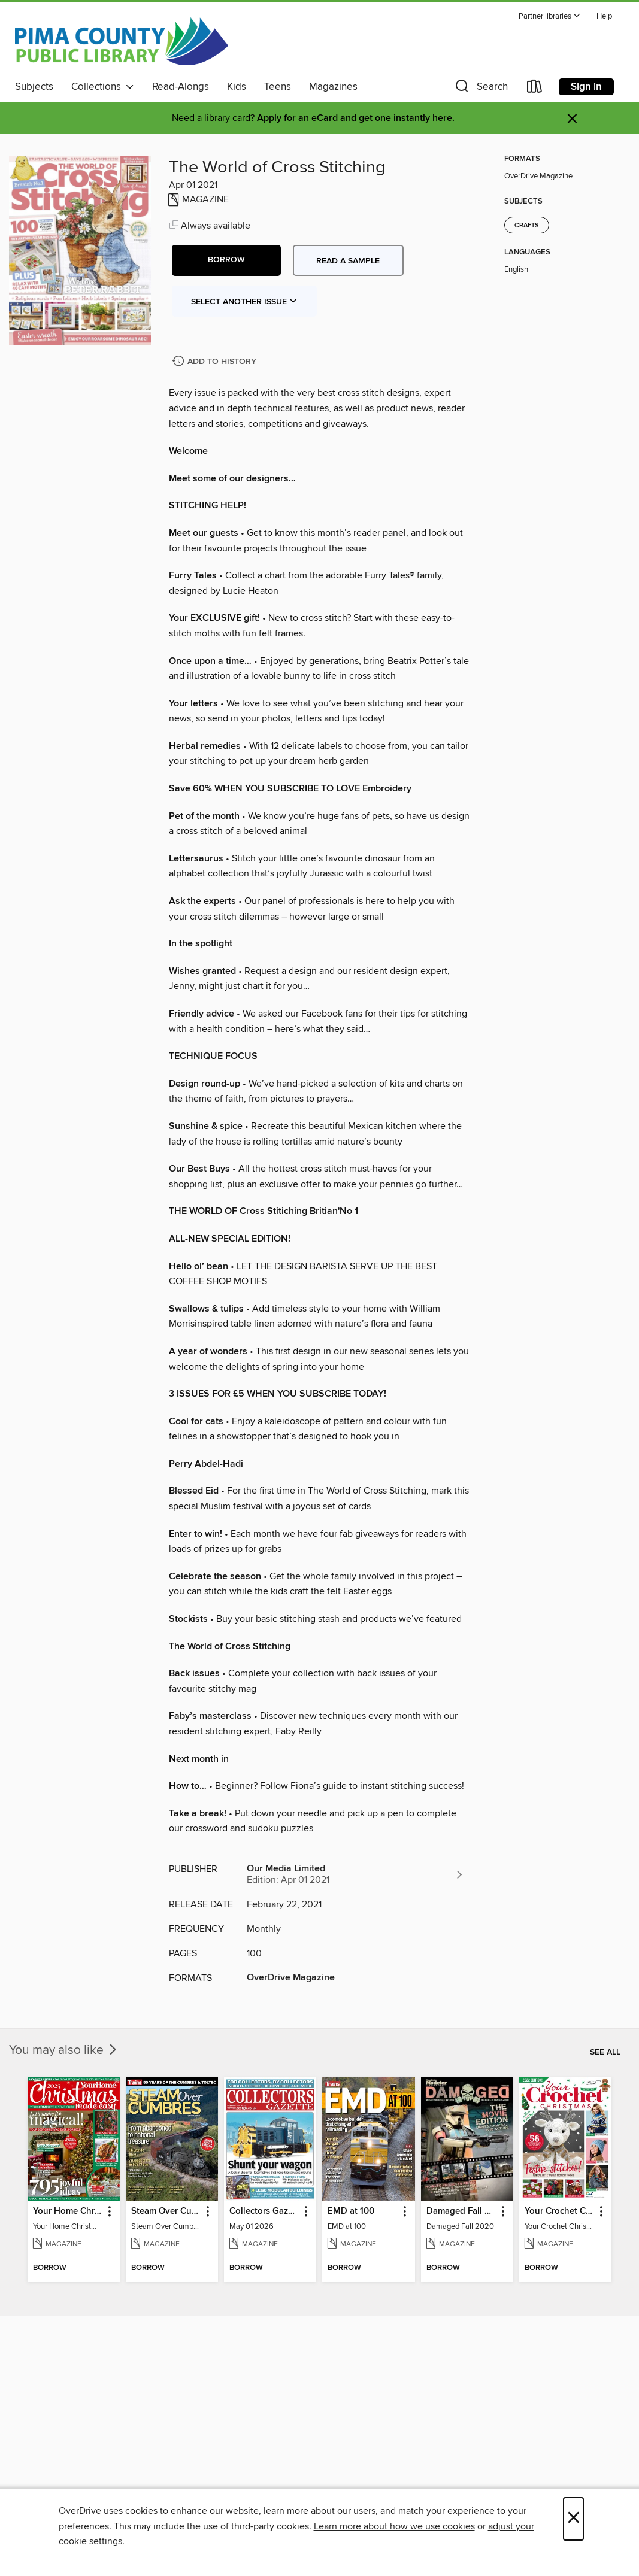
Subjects (34, 86)
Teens (277, 86)
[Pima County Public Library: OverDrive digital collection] (121, 41)
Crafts (526, 226)
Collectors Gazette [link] (264, 2211)
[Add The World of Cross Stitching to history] (215, 361)
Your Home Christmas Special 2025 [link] (68, 2211)
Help (604, 16)
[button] (550, 16)
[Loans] (535, 89)
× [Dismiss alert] (572, 118)
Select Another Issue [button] (244, 301)
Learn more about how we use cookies (394, 2526)
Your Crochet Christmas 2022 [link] (560, 2211)
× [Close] (573, 2519)
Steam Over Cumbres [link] (166, 2211)
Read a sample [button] (348, 261)
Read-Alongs (180, 86)
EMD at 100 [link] (351, 2211)
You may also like (64, 2050)
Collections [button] (102, 86)
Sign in (586, 86)
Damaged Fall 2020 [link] (461, 2211)
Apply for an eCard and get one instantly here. (356, 118)
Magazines (333, 86)
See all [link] (605, 2052)
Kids (236, 86)
